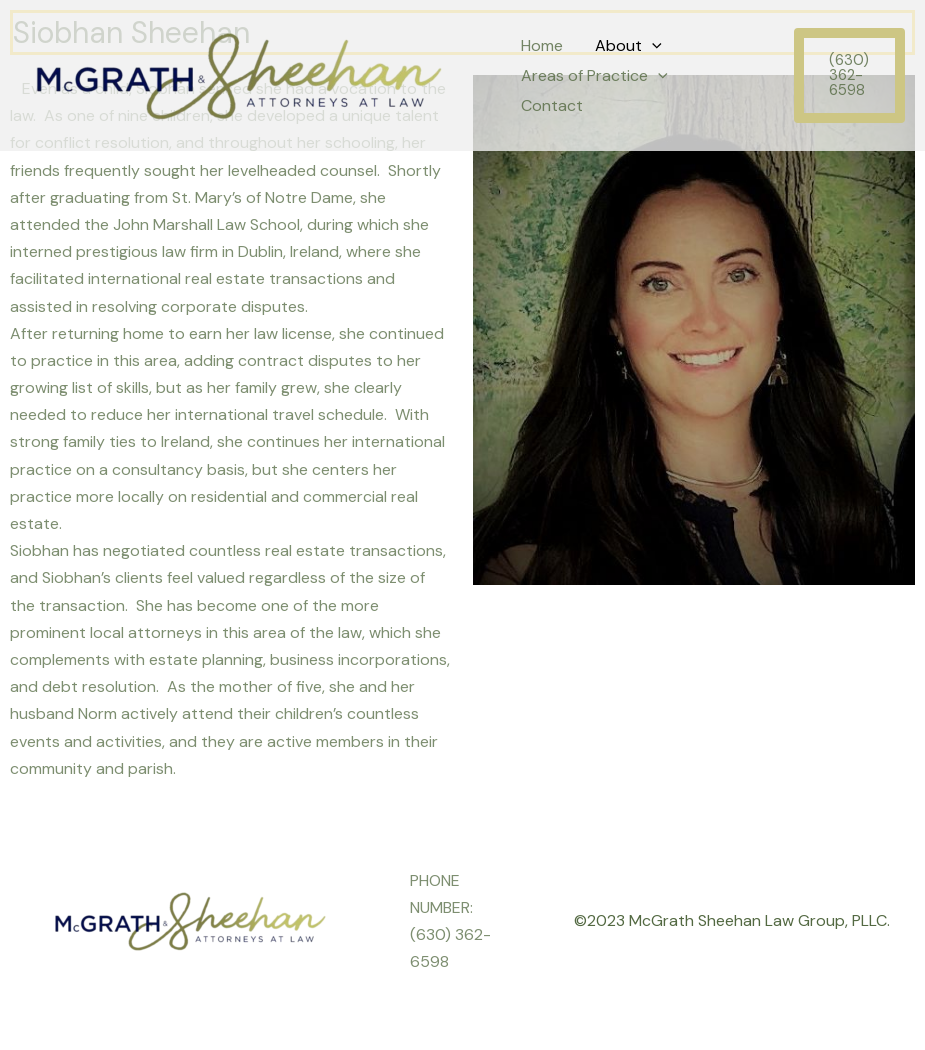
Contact (552, 105)
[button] (849, 75)
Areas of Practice (594, 76)
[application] (652, 46)
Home (542, 45)
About (628, 46)
